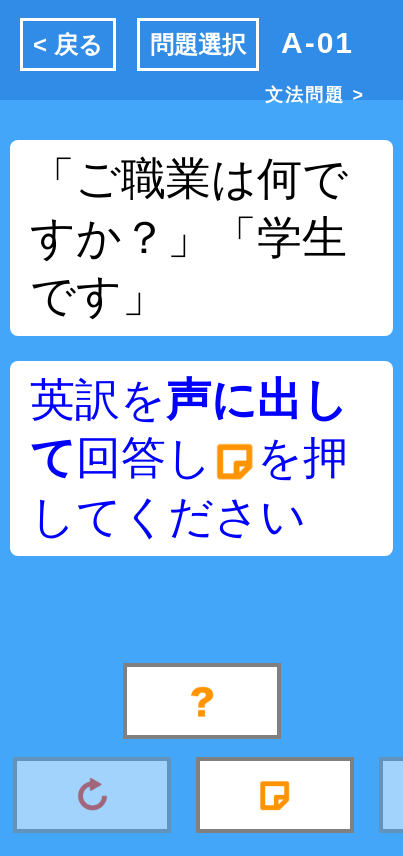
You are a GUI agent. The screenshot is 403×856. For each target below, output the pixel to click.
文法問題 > (315, 95)
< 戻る (68, 44)
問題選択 (198, 44)
